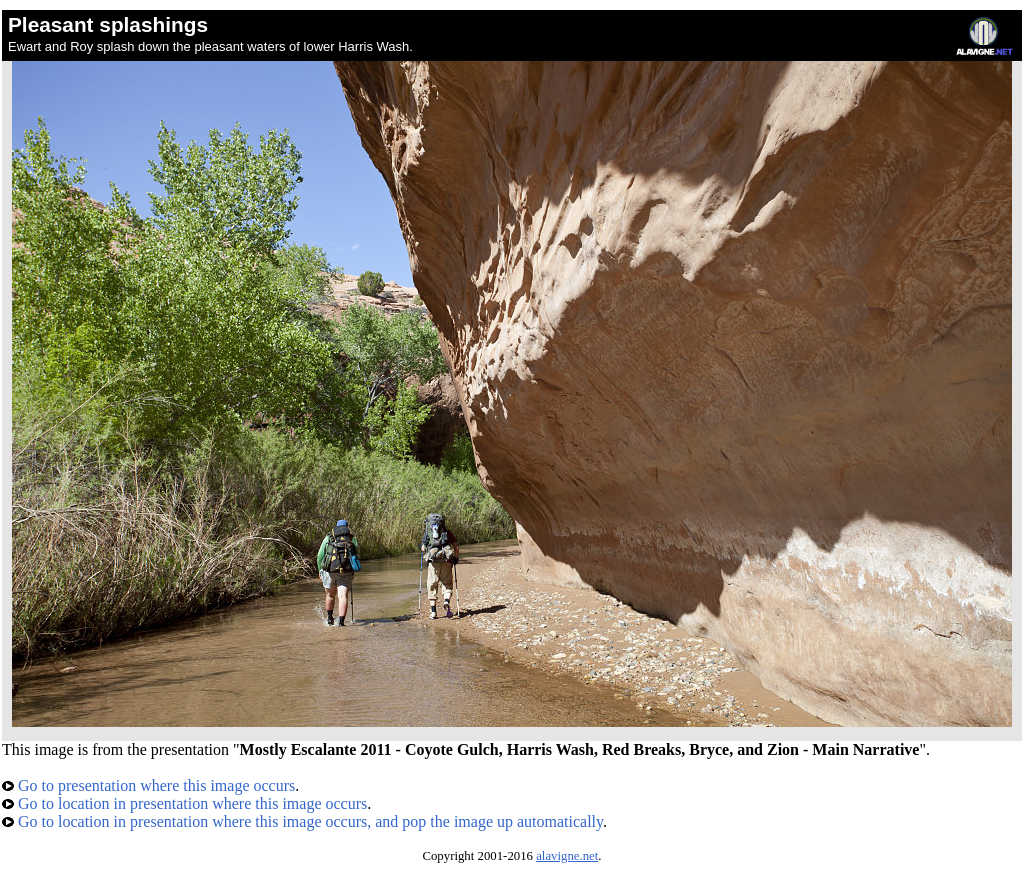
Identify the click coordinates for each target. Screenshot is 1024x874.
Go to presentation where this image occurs (148, 785)
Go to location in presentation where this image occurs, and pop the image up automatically (302, 821)
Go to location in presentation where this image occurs (184, 803)
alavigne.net (567, 856)
